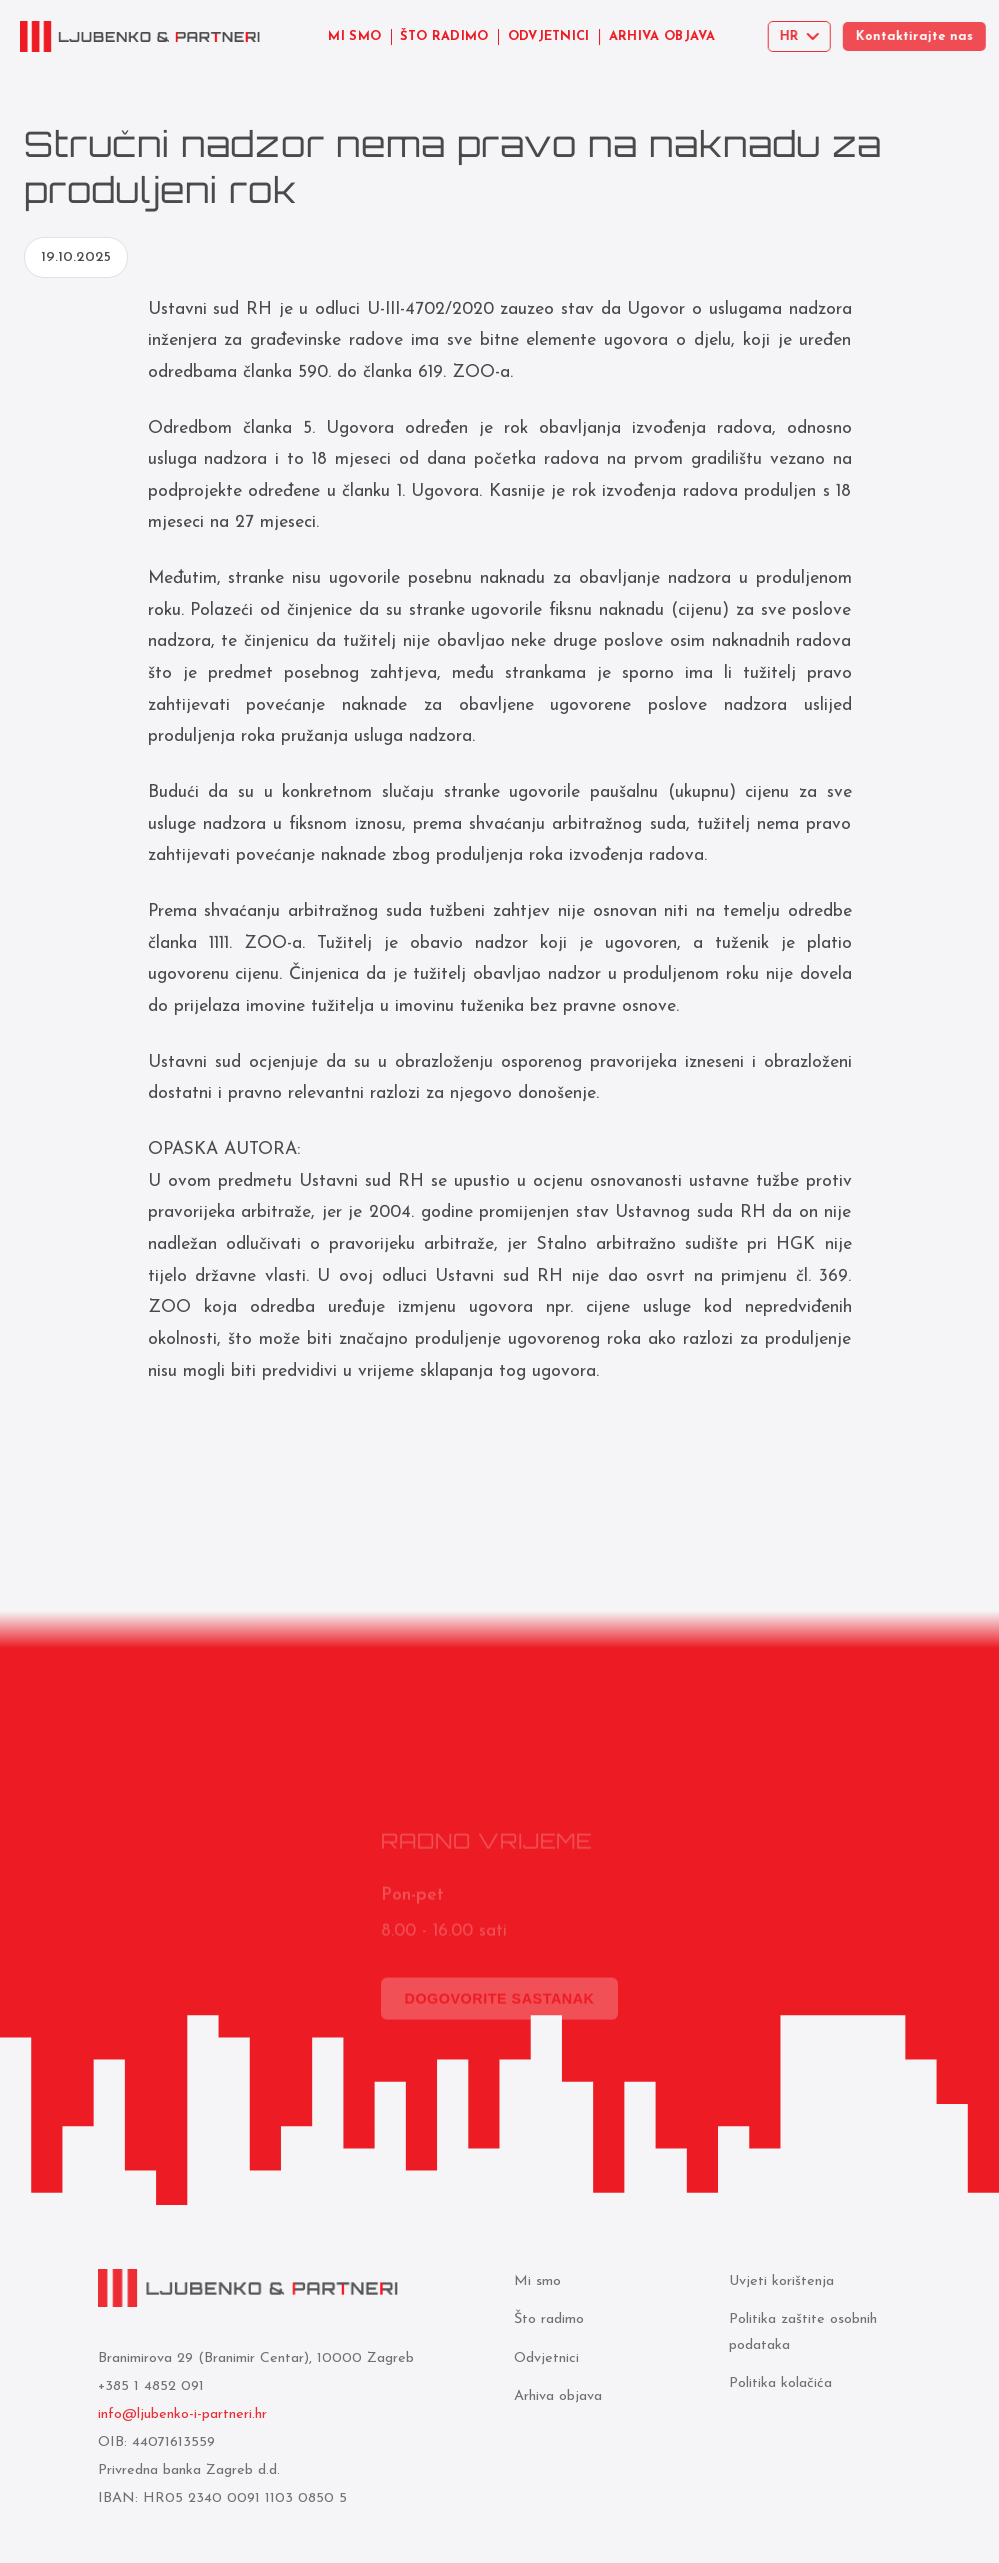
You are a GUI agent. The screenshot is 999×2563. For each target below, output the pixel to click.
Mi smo (534, 2281)
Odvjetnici (543, 2358)
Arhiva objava (555, 2396)
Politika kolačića (778, 2383)
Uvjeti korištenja (779, 2281)
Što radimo (546, 2319)
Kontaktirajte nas (925, 36)
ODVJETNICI (549, 36)
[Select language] (805, 36)
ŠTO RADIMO (444, 36)
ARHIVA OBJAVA (663, 36)
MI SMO (354, 36)
